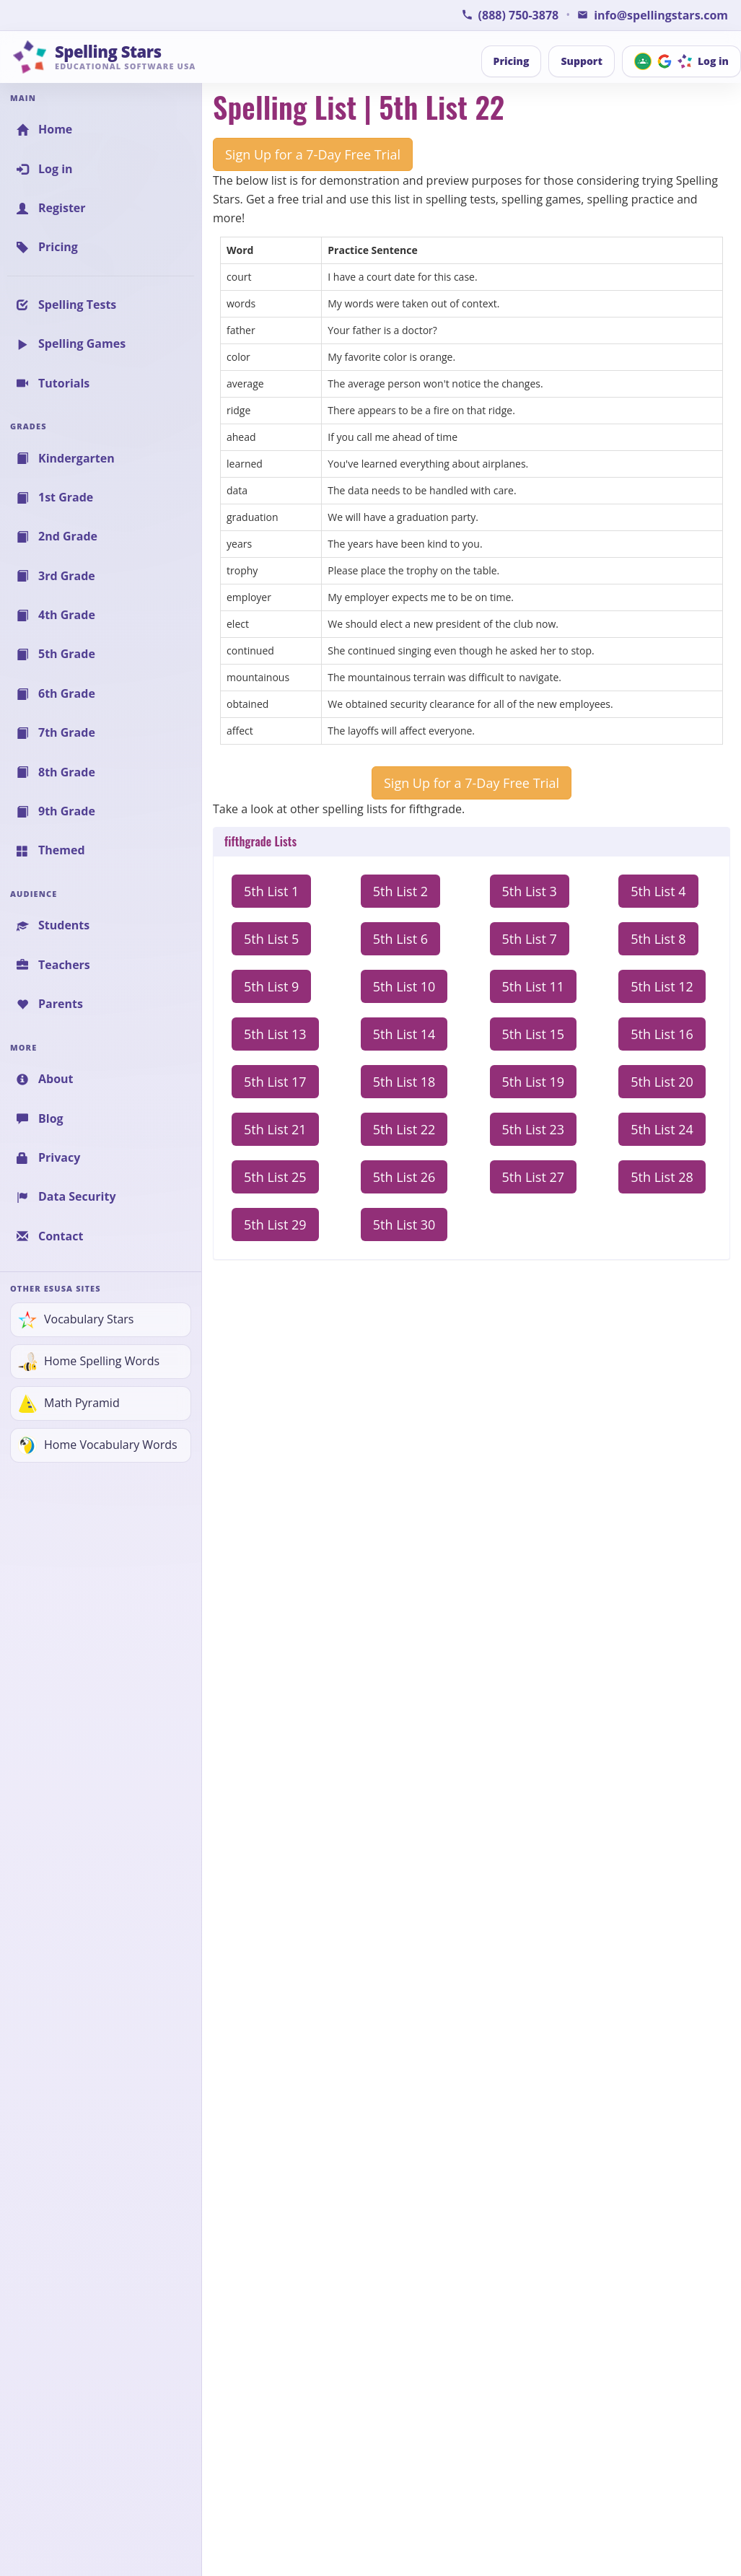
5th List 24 (662, 1129)
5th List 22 (404, 1129)
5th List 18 (404, 1081)
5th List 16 (662, 1034)
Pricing (512, 61)
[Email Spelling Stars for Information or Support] (652, 15)
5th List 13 (275, 1034)
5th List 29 (275, 1224)
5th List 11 (533, 986)
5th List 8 (658, 938)
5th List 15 (533, 1034)
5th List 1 (271, 891)
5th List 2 (400, 891)
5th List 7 (529, 938)
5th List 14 (404, 1034)
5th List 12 (662, 986)
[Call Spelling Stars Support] (510, 15)
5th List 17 (275, 1081)
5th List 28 (662, 1177)
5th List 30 (404, 1224)
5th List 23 (533, 1129)
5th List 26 (404, 1177)
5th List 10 (404, 986)
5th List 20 (662, 1081)
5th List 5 (271, 938)
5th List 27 (533, 1177)
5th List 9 (271, 986)
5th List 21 (275, 1129)
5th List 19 (533, 1081)
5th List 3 (529, 891)
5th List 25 (275, 1177)
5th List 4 (658, 891)
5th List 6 (400, 938)
